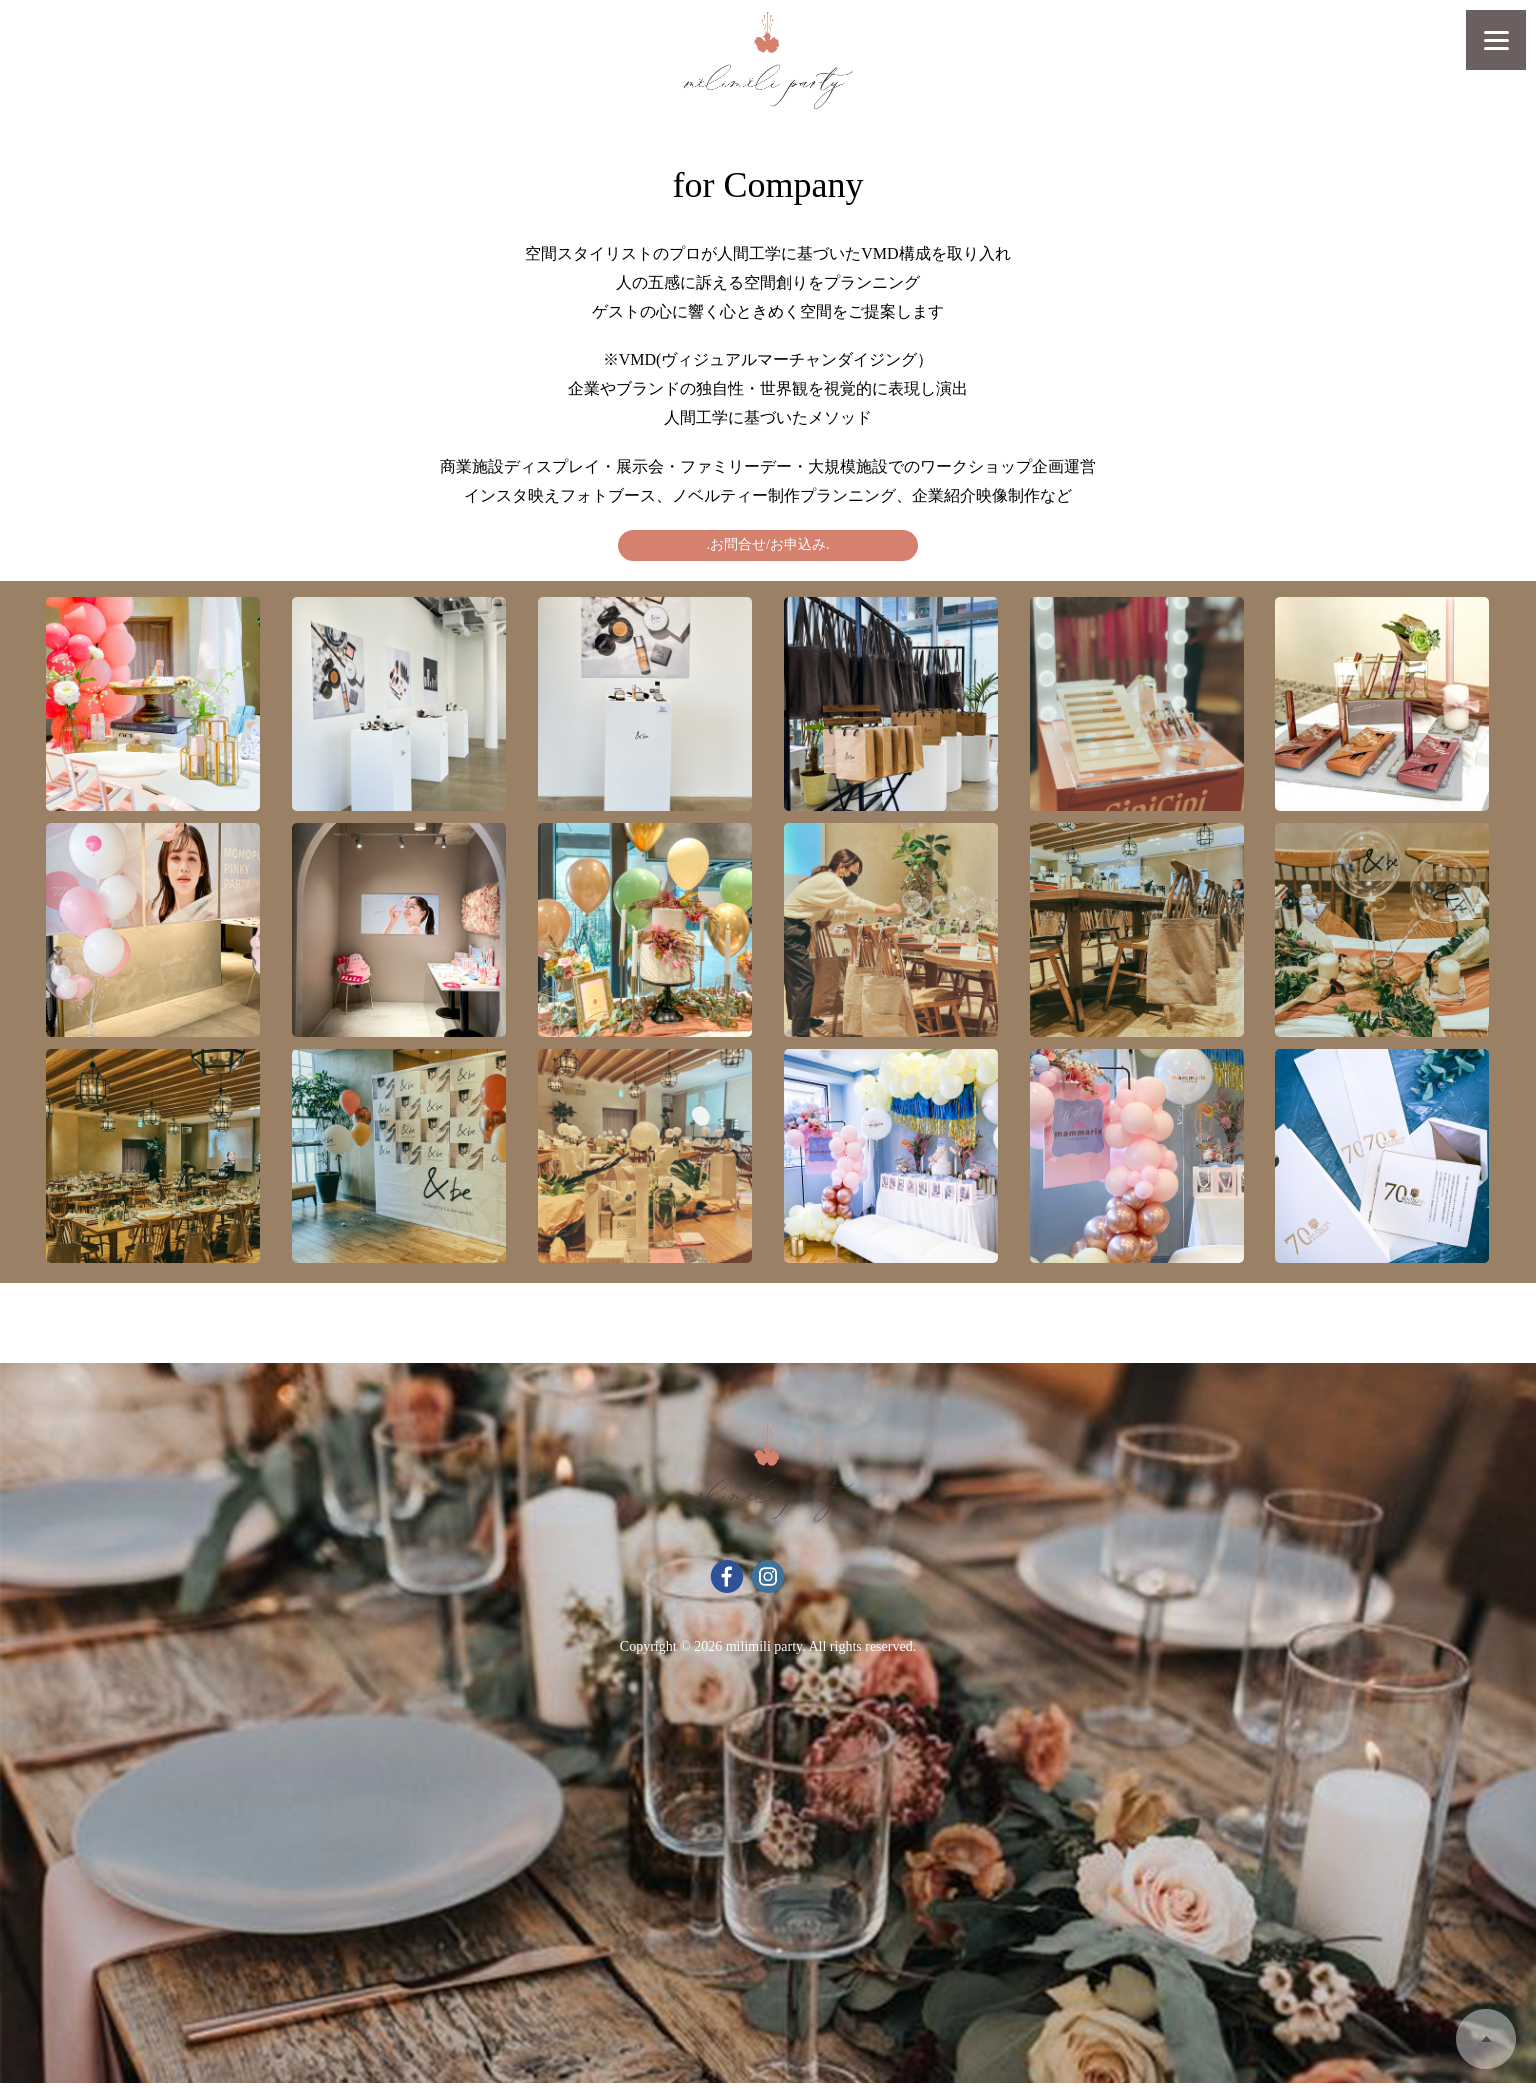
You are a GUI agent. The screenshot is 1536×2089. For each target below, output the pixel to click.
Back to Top (1486, 2039)
